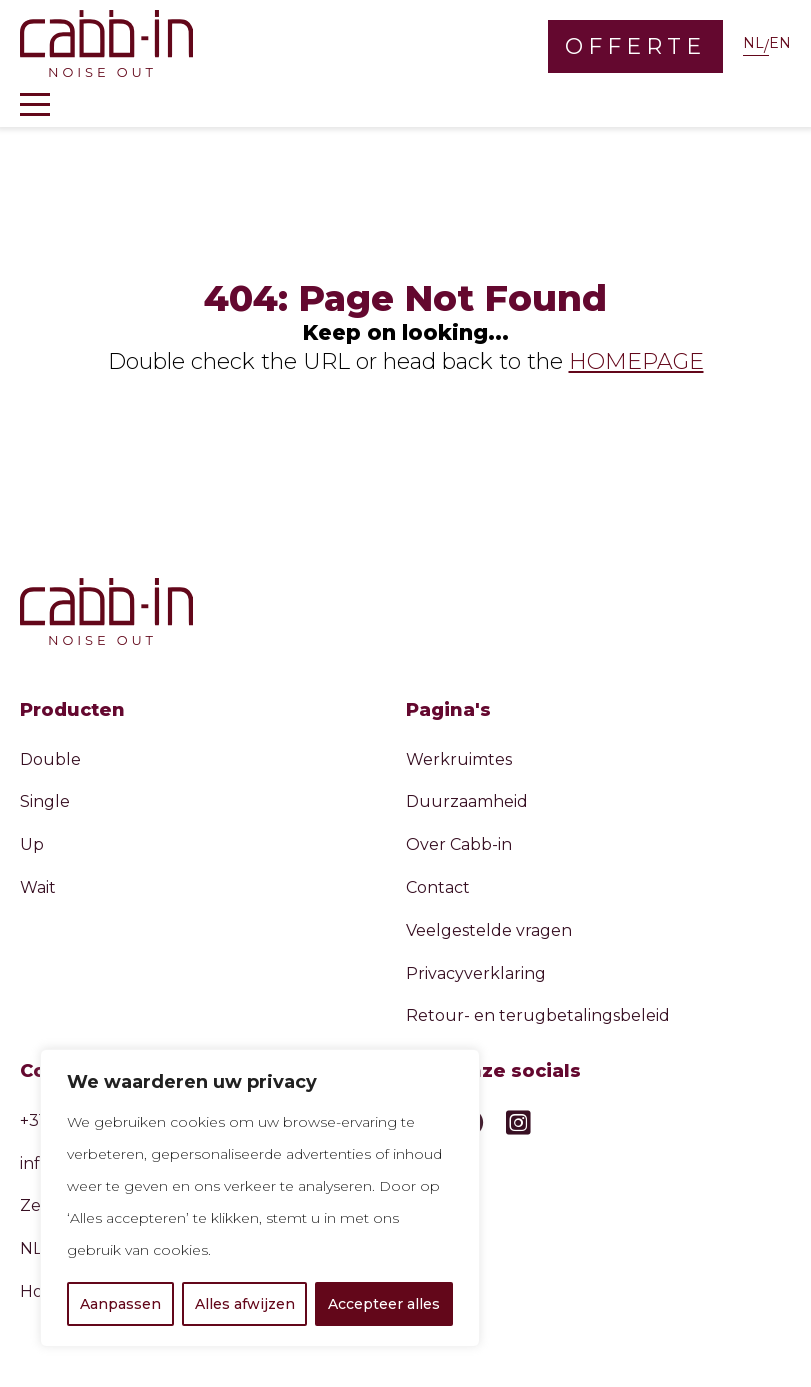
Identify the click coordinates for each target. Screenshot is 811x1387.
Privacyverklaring (476, 973)
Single (45, 801)
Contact (438, 887)
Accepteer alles (384, 1304)
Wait (38, 887)
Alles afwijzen (245, 1304)
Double (50, 759)
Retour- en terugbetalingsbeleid (538, 1015)
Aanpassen (120, 1304)
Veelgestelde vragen (489, 930)
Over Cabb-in (459, 844)
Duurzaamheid (467, 801)
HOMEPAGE (636, 361)
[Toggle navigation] (35, 105)
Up (32, 844)
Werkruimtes (459, 759)
